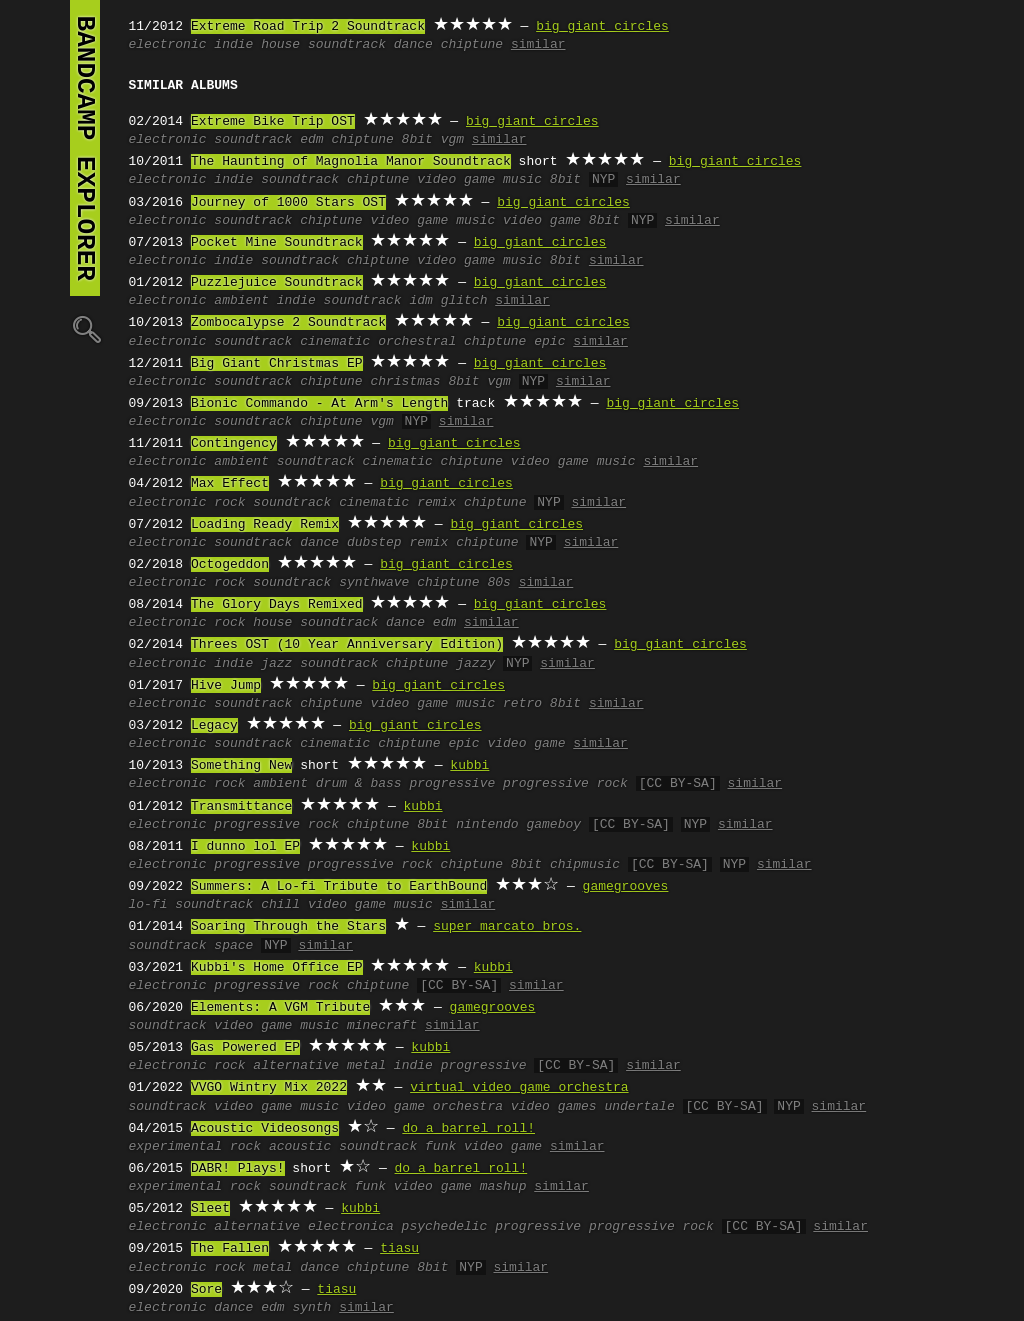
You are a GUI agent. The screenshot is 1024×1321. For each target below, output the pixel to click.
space (233, 946)
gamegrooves (626, 887)
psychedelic (445, 1227)
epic (549, 342)
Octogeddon (230, 565)
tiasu (399, 1249)
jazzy (475, 664)
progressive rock (565, 784)
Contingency (234, 444)
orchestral (417, 342)
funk (440, 1147)
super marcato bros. (507, 927)
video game (542, 221)
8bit (417, 140)
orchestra (468, 1107)
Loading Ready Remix (265, 525)
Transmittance (241, 807)
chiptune (472, 45)
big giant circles (602, 27)
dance (413, 45)
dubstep (374, 543)
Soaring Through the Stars (288, 927)
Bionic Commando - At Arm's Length (319, 404)
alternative (296, 1066)
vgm (452, 140)
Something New (241, 766)
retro (522, 704)
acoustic (300, 1147)
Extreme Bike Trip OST (273, 122)
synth (311, 1308)
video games (554, 1107)
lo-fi (148, 905)
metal (366, 1066)
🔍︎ (85, 328)
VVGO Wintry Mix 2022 (269, 1088)
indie (233, 45)
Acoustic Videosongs (265, 1129)
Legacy (214, 726)
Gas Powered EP (245, 1048)
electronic (168, 45)
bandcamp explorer (85, 148)
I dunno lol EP (245, 847)
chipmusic (585, 865)
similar (538, 45)
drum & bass (359, 784)
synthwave (374, 583)
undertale (639, 1107)
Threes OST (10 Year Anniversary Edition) (347, 645)
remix (436, 503)
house (280, 45)
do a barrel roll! (468, 1129)
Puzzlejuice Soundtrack (277, 283)
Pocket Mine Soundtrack (277, 243)
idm (420, 301)
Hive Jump (226, 686)
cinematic (335, 342)
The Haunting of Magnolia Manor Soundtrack (351, 162)
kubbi (469, 766)
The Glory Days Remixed (277, 605)
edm (311, 140)
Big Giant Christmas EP (277, 364)
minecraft (382, 1026)
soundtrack (347, 45)
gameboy (553, 825)
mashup (503, 1187)
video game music (479, 180)
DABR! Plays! (238, 1169)
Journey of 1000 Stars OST (288, 203)
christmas (405, 382)
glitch (464, 301)
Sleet (210, 1209)
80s (498, 583)
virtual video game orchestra (519, 1088)
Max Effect (230, 484)
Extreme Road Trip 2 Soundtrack (308, 27)
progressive (452, 784)
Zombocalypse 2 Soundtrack (288, 323)
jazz (276, 664)
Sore (206, 1290)
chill (280, 905)
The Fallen (230, 1249)
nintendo (487, 825)
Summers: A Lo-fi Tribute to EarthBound (339, 887)
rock (229, 503)
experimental (176, 1147)
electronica (351, 1227)
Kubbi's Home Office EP (277, 968)
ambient (241, 301)
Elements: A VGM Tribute (280, 1008)
